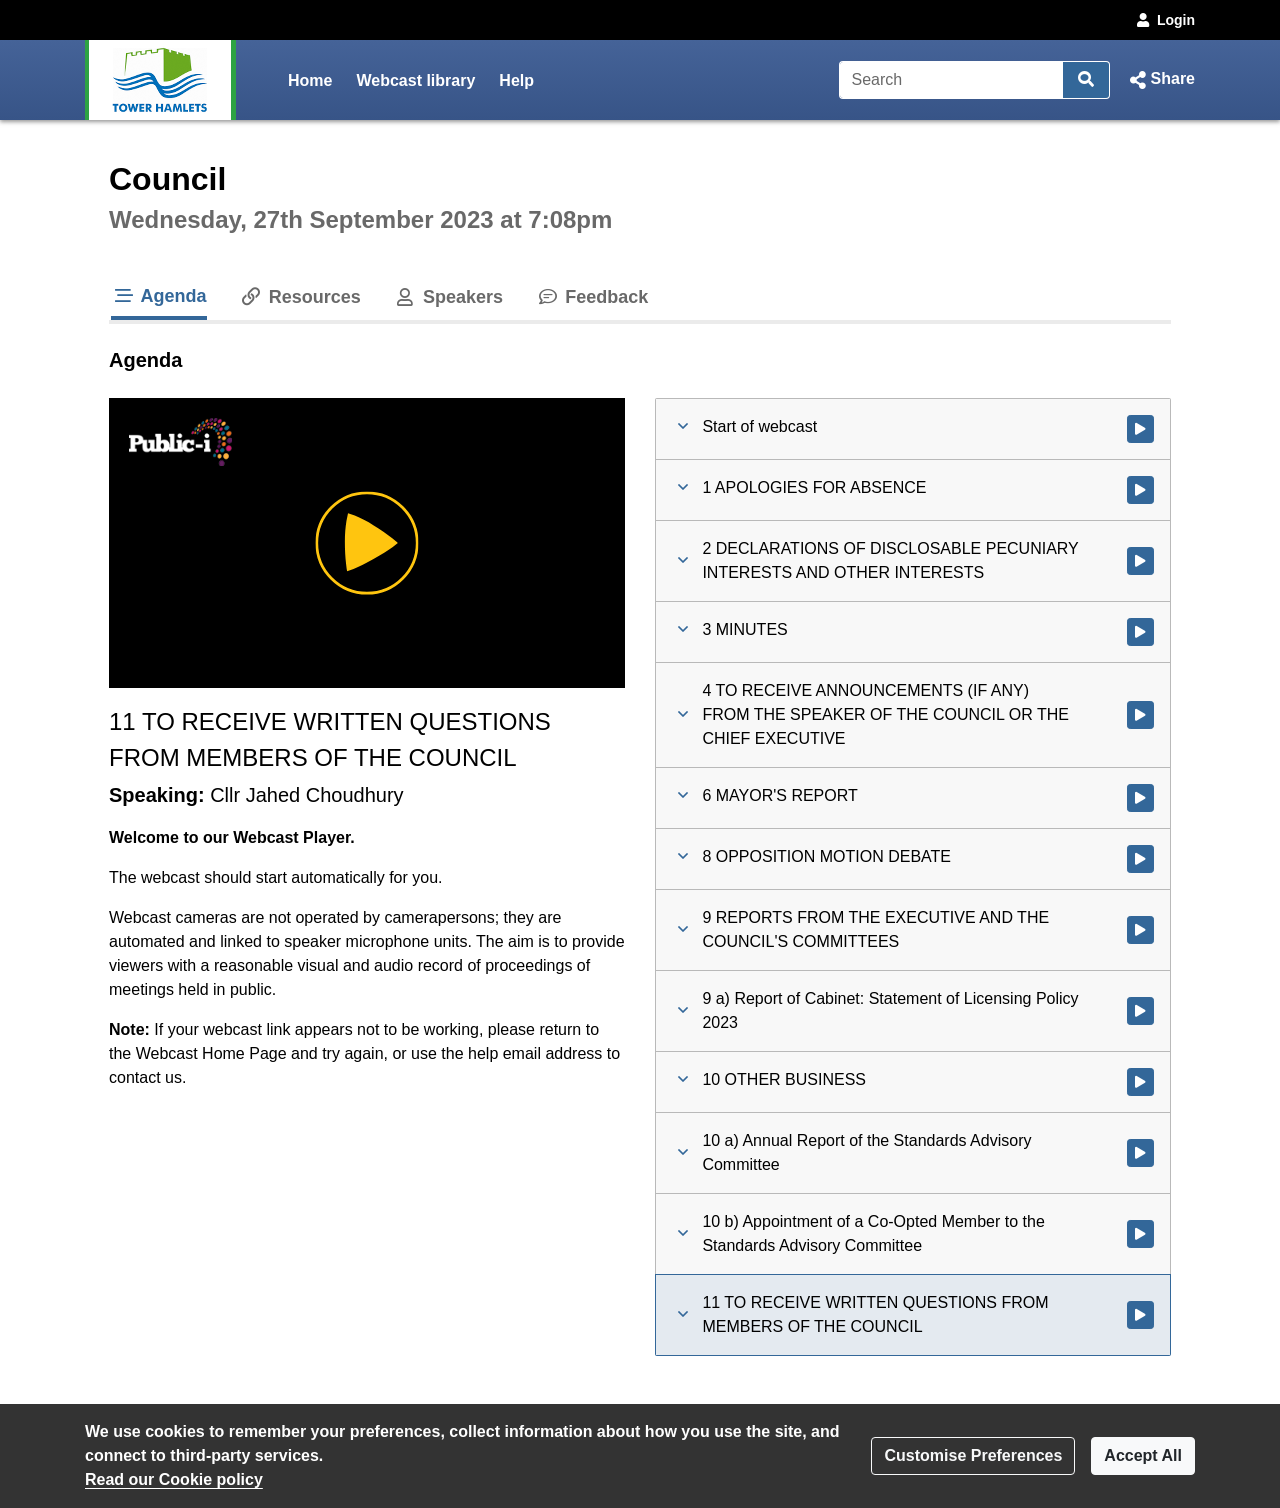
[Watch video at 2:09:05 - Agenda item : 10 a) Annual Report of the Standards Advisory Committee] (1140, 1153)
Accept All (1143, 1455)
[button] (1160, 80)
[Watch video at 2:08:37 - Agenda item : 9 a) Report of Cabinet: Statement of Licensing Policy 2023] (1140, 1011)
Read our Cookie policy (174, 1479)
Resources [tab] (300, 297)
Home (310, 80)
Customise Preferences (973, 1455)
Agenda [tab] (159, 296)
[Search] (951, 80)
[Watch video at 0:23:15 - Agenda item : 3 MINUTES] (1140, 632)
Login (1164, 20)
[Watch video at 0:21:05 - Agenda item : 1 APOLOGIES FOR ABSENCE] (1140, 490)
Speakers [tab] (448, 297)
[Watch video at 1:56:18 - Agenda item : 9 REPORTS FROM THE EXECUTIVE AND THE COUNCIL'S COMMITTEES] (1140, 930)
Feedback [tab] (591, 297)
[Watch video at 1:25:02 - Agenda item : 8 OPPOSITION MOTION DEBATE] (1140, 859)
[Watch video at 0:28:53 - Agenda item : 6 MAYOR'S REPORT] (1140, 798)
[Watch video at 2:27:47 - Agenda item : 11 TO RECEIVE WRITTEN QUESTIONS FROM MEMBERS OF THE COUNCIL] (1140, 1315)
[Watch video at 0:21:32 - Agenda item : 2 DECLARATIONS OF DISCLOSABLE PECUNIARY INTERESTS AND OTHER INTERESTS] (1140, 561)
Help (516, 80)
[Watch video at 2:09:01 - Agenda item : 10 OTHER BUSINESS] (1140, 1082)
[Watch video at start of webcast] (1140, 429)
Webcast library (415, 80)
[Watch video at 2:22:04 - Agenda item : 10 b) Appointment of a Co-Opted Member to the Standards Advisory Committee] (1140, 1234)
